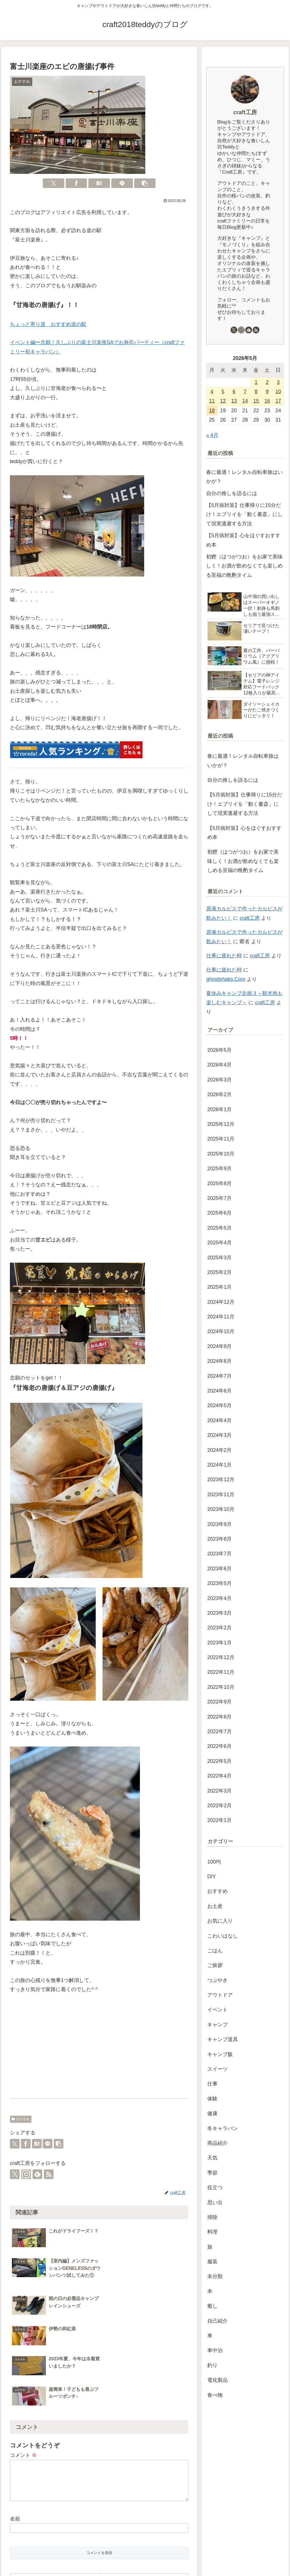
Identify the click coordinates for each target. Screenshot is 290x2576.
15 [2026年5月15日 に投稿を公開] (256, 401)
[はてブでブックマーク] (99, 183)
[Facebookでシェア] (76, 183)
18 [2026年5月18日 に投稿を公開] (212, 410)
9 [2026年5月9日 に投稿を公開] (267, 391)
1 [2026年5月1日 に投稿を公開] (256, 382)
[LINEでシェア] (122, 183)
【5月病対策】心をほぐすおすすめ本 (243, 540)
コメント (23, 2365)
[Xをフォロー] (15, 2174)
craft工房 (245, 112)
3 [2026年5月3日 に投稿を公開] (278, 382)
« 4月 (212, 435)
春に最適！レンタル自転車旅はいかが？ (244, 476)
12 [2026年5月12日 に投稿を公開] (223, 401)
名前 (15, 2435)
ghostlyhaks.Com (225, 979)
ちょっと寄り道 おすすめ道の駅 (48, 324)
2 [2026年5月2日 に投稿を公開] (267, 382)
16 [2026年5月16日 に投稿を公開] (267, 401)
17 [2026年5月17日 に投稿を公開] (278, 401)
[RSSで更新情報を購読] (49, 2174)
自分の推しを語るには (231, 493)
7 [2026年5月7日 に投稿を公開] (245, 391)
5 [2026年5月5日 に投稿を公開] (222, 391)
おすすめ (21, 2119)
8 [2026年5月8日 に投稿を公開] (256, 391)
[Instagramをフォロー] (26, 2174)
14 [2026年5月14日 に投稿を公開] (245, 401)
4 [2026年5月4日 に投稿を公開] (211, 391)
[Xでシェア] (53, 183)
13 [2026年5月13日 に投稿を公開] (234, 401)
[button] (145, 183)
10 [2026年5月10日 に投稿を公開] (278, 391)
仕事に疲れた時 (224, 955)
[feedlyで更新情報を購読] (37, 2174)
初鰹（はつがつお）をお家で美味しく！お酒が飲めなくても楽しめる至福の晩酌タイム (244, 566)
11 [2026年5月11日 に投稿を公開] (212, 401)
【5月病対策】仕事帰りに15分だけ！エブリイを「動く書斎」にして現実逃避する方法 (244, 514)
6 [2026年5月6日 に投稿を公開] (234, 391)
